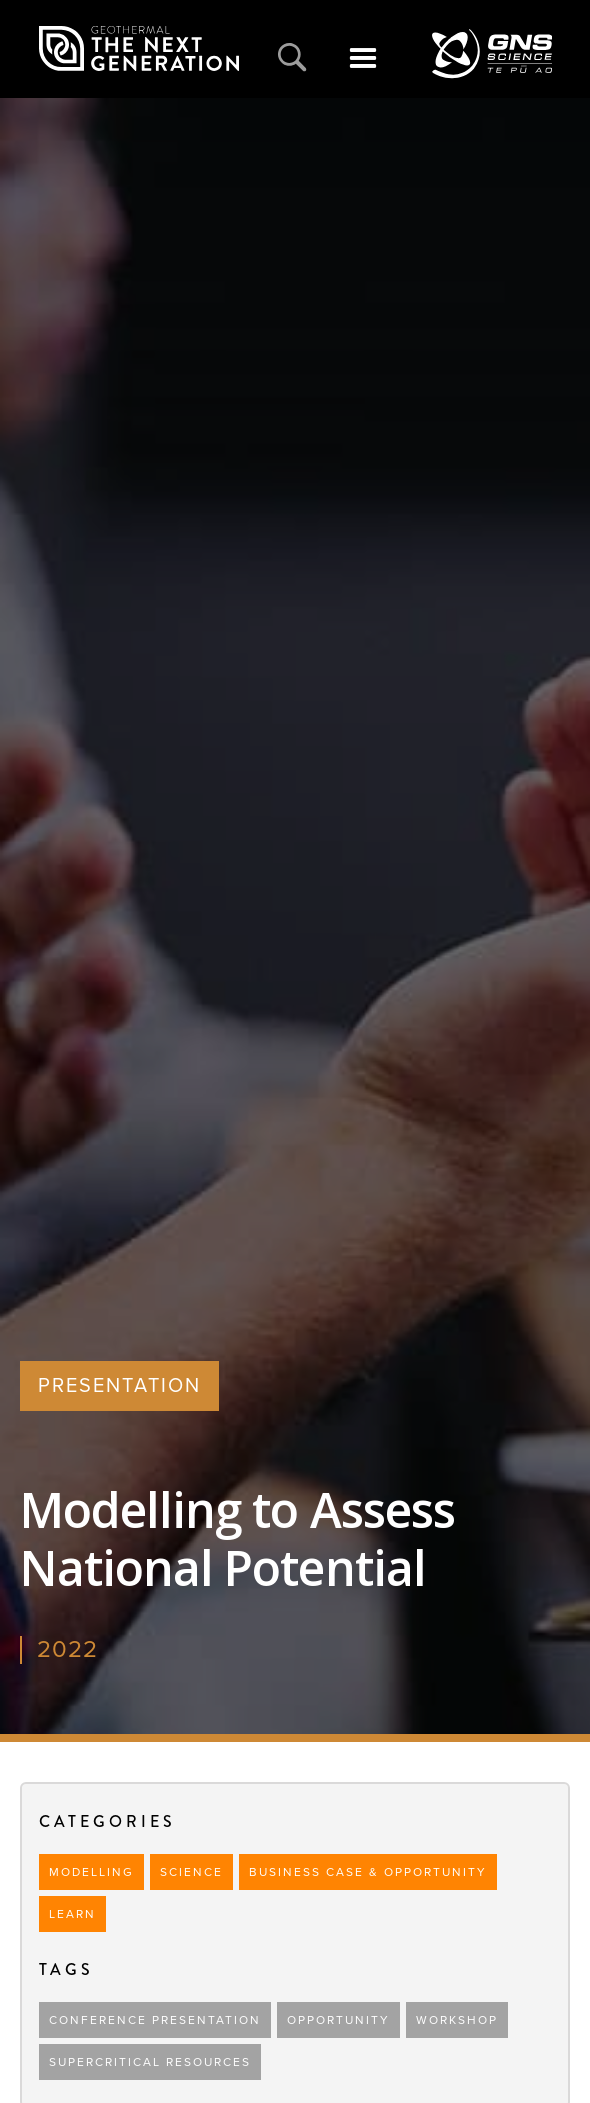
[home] (139, 49)
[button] (362, 69)
